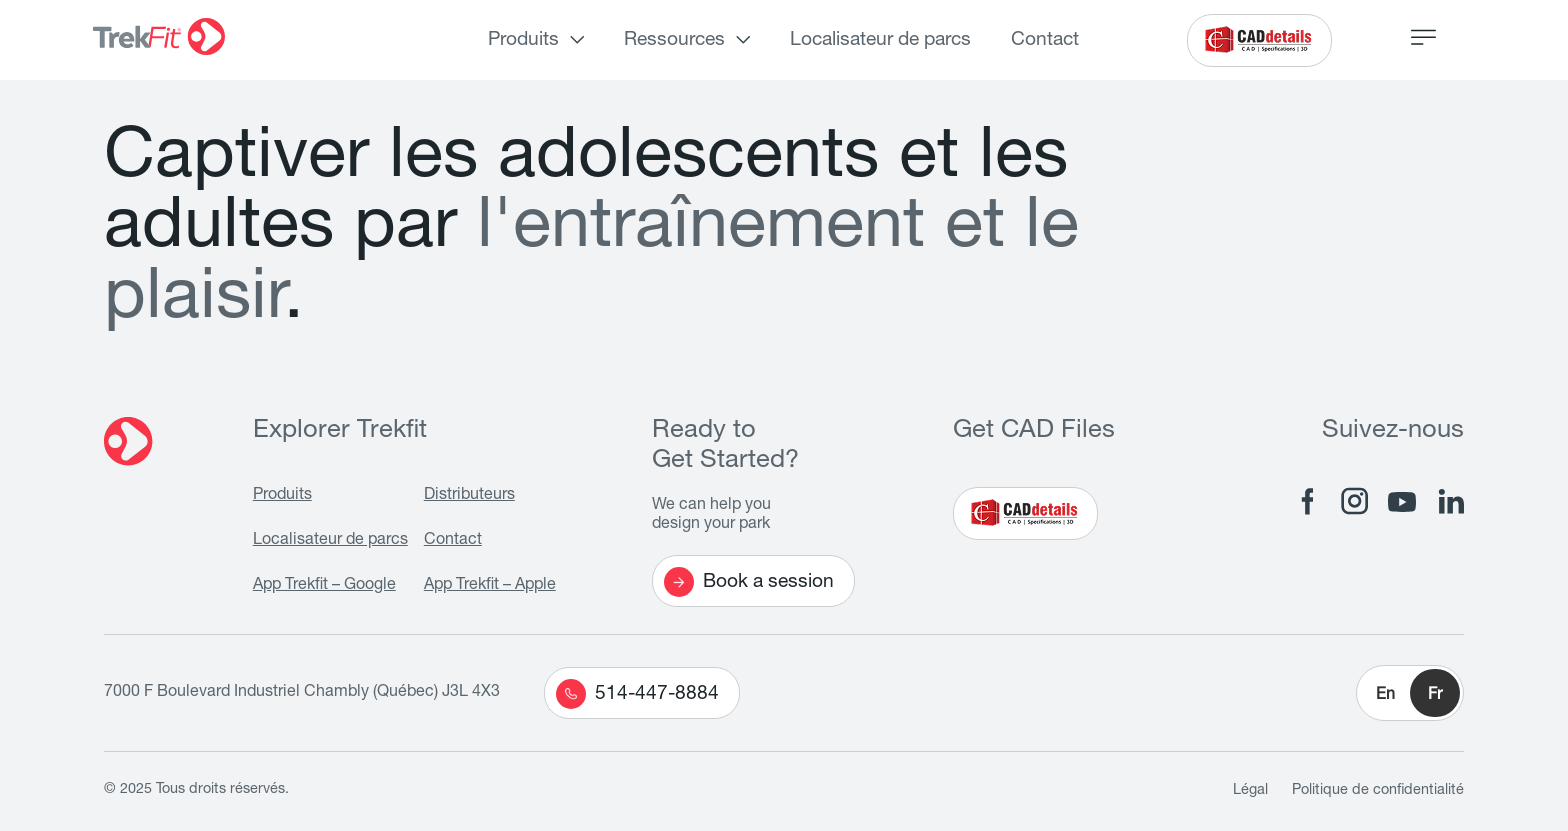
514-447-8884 (637, 694)
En (1385, 696)
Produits (523, 40)
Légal (1250, 791)
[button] (1410, 693)
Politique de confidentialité (1378, 791)
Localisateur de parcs (880, 40)
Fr (1435, 696)
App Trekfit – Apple (490, 586)
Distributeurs (469, 496)
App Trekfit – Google (324, 586)
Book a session (749, 582)
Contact (1045, 40)
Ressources (674, 40)
